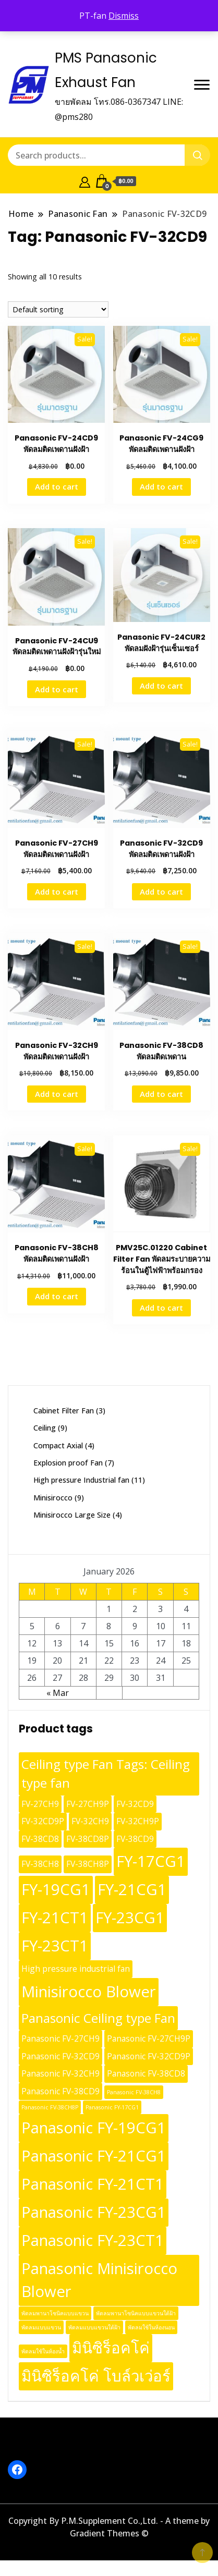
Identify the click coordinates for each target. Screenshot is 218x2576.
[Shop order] (58, 309)
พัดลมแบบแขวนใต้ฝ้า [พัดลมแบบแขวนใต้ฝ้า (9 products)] (94, 2327)
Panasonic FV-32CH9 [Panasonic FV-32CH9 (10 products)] (60, 2073)
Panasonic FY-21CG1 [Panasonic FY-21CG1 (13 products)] (93, 2155)
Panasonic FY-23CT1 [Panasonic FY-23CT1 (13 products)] (92, 2240)
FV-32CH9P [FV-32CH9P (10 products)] (137, 1821)
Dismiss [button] (123, 15)
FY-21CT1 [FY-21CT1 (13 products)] (54, 1917)
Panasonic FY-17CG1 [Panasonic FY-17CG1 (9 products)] (112, 2107)
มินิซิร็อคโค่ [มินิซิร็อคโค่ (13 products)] (111, 2347)
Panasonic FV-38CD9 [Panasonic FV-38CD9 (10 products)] (60, 2091)
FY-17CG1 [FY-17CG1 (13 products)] (150, 1861)
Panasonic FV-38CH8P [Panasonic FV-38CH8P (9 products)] (49, 2107)
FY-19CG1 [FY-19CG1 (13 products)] (55, 1889)
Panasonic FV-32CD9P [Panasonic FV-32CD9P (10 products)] (148, 2056)
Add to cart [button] (56, 486)
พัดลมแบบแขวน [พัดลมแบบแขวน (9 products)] (41, 2327)
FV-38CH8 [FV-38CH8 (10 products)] (40, 1864)
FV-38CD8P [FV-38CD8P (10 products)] (87, 1839)
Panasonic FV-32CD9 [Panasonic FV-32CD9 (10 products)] (60, 2056)
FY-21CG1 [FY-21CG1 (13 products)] (132, 1889)
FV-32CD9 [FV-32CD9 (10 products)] (135, 1804)
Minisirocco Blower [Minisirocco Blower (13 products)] (88, 1991)
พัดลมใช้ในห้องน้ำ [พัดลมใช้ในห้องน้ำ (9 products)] (43, 2351)
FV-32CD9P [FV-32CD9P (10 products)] (42, 1821)
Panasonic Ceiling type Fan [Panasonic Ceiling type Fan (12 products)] (98, 2017)
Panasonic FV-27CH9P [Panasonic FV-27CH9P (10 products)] (148, 2038)
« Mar (57, 1693)
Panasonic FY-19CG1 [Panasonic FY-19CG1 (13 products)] (93, 2127)
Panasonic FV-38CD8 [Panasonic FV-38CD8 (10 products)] (146, 2073)
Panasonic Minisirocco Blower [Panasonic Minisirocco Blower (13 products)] (99, 2280)
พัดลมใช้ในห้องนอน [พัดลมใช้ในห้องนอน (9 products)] (151, 2327)
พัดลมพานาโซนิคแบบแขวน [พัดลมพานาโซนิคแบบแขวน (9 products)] (55, 2313)
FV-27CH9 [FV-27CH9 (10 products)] (40, 1804)
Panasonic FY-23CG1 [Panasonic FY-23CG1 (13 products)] (93, 2212)
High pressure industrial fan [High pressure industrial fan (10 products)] (75, 1968)
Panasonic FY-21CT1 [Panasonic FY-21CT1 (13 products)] (92, 2184)
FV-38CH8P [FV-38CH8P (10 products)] (87, 1864)
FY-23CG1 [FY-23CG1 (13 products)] (129, 1917)
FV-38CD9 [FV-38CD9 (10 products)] (135, 1839)
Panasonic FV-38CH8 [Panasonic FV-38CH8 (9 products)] (134, 2092)
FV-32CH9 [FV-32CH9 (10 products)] (90, 1821)
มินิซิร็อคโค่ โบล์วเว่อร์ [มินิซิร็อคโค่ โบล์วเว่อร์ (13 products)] (96, 2375)
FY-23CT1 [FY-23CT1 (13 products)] (54, 1945)
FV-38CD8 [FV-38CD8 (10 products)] (40, 1839)
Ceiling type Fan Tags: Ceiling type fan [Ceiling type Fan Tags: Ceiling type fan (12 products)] (105, 1773)
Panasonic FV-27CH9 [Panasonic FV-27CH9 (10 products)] (60, 2038)
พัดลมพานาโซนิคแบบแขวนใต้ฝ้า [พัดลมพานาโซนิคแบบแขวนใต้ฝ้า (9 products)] (136, 2313)
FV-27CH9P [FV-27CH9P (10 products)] (87, 1804)
